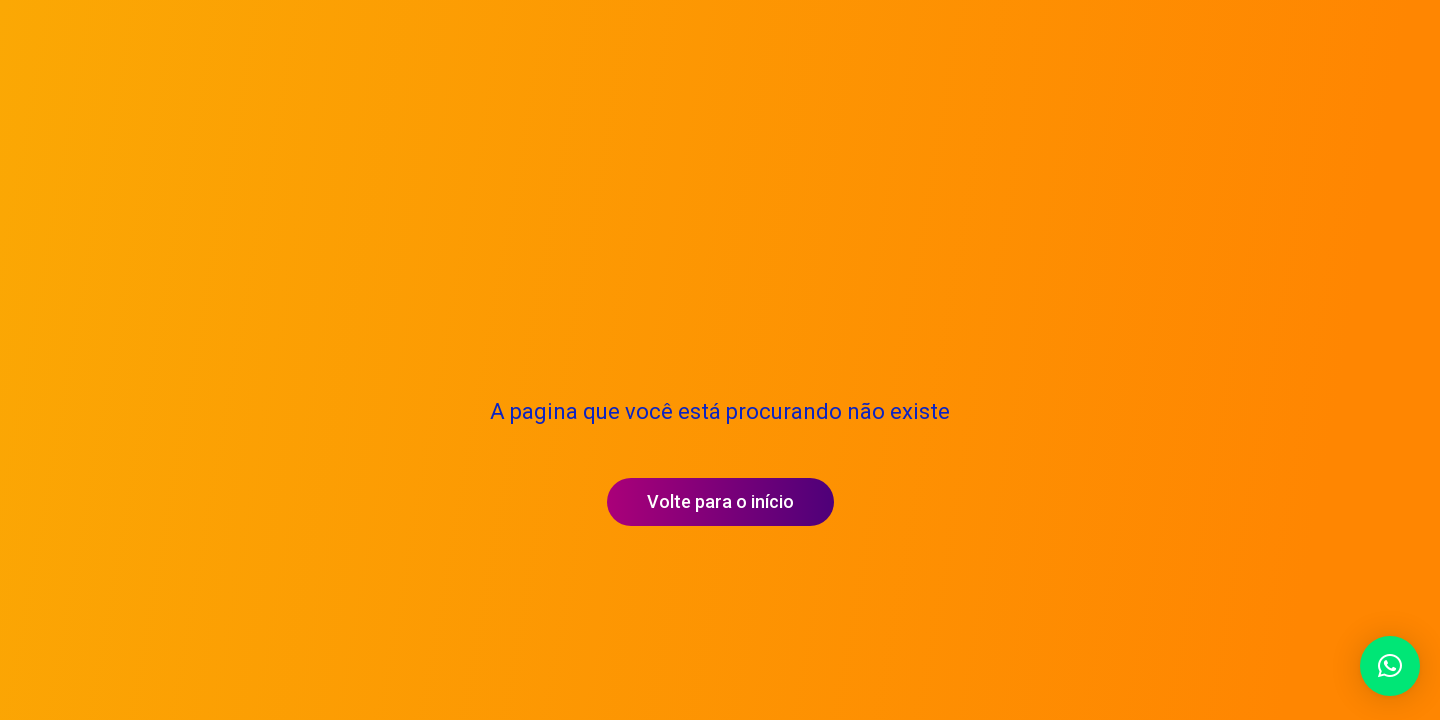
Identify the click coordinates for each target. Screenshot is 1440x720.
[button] (1390, 666)
